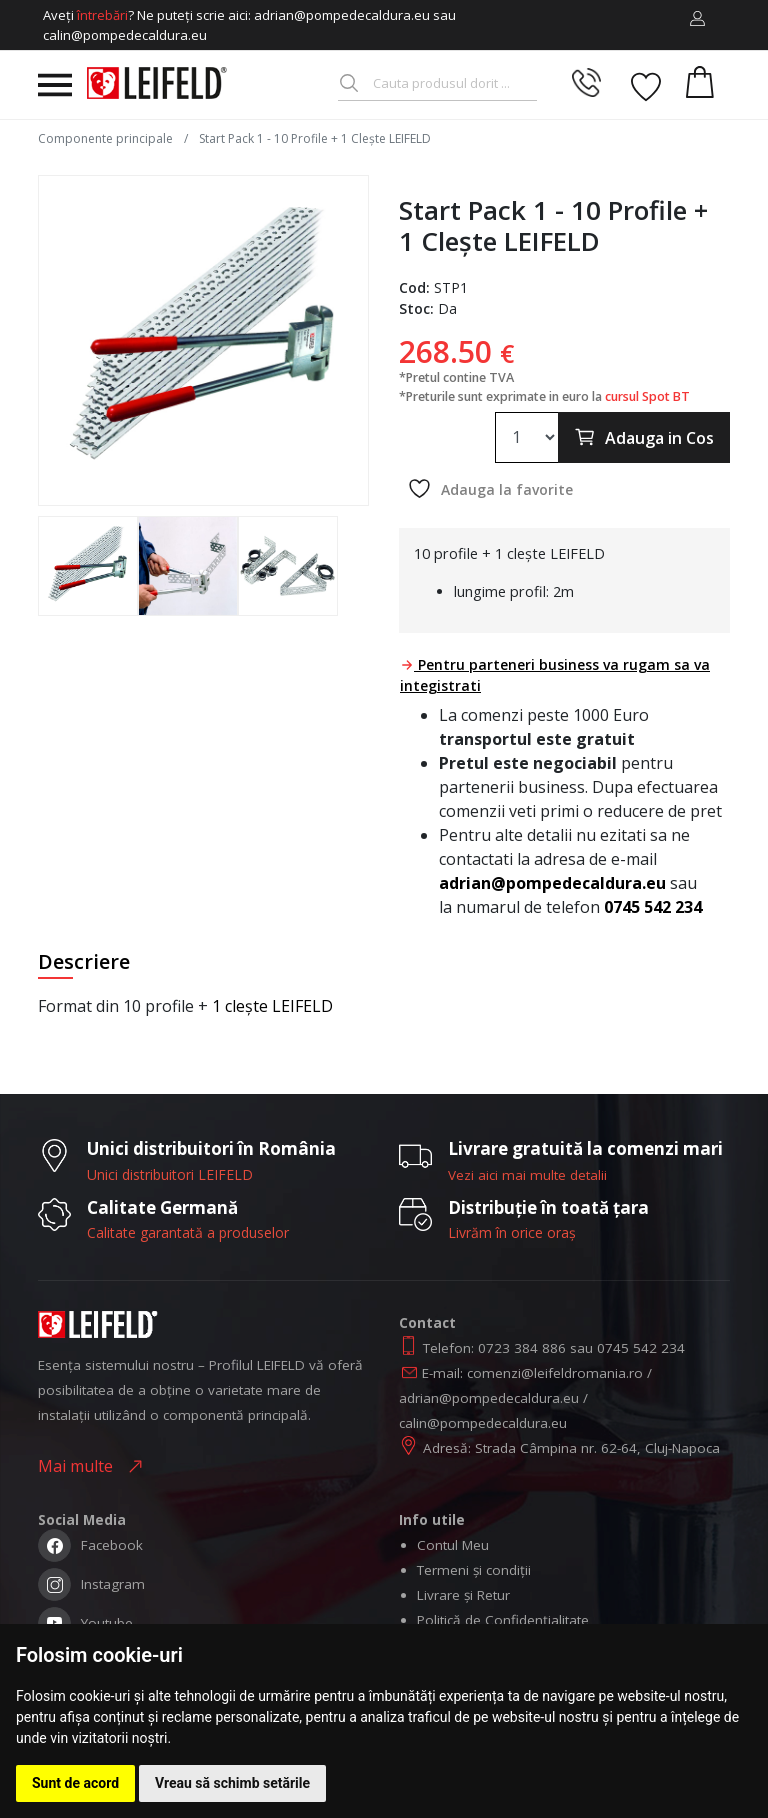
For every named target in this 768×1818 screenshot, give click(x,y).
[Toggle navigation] (55, 85)
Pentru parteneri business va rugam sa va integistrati (555, 675)
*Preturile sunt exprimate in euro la (544, 396)
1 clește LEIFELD (272, 1006)
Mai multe (79, 1466)
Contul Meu (453, 1545)
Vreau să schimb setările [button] (232, 1783)
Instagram (91, 1586)
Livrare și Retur (463, 1595)
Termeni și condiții (474, 1570)
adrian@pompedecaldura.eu (552, 883)
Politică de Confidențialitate (503, 1620)
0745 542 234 (653, 907)
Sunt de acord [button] (75, 1783)
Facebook (90, 1547)
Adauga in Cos (644, 436)
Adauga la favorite (490, 488)
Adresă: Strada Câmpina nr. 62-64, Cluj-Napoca (571, 1448)
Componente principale (107, 138)
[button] (697, 19)
